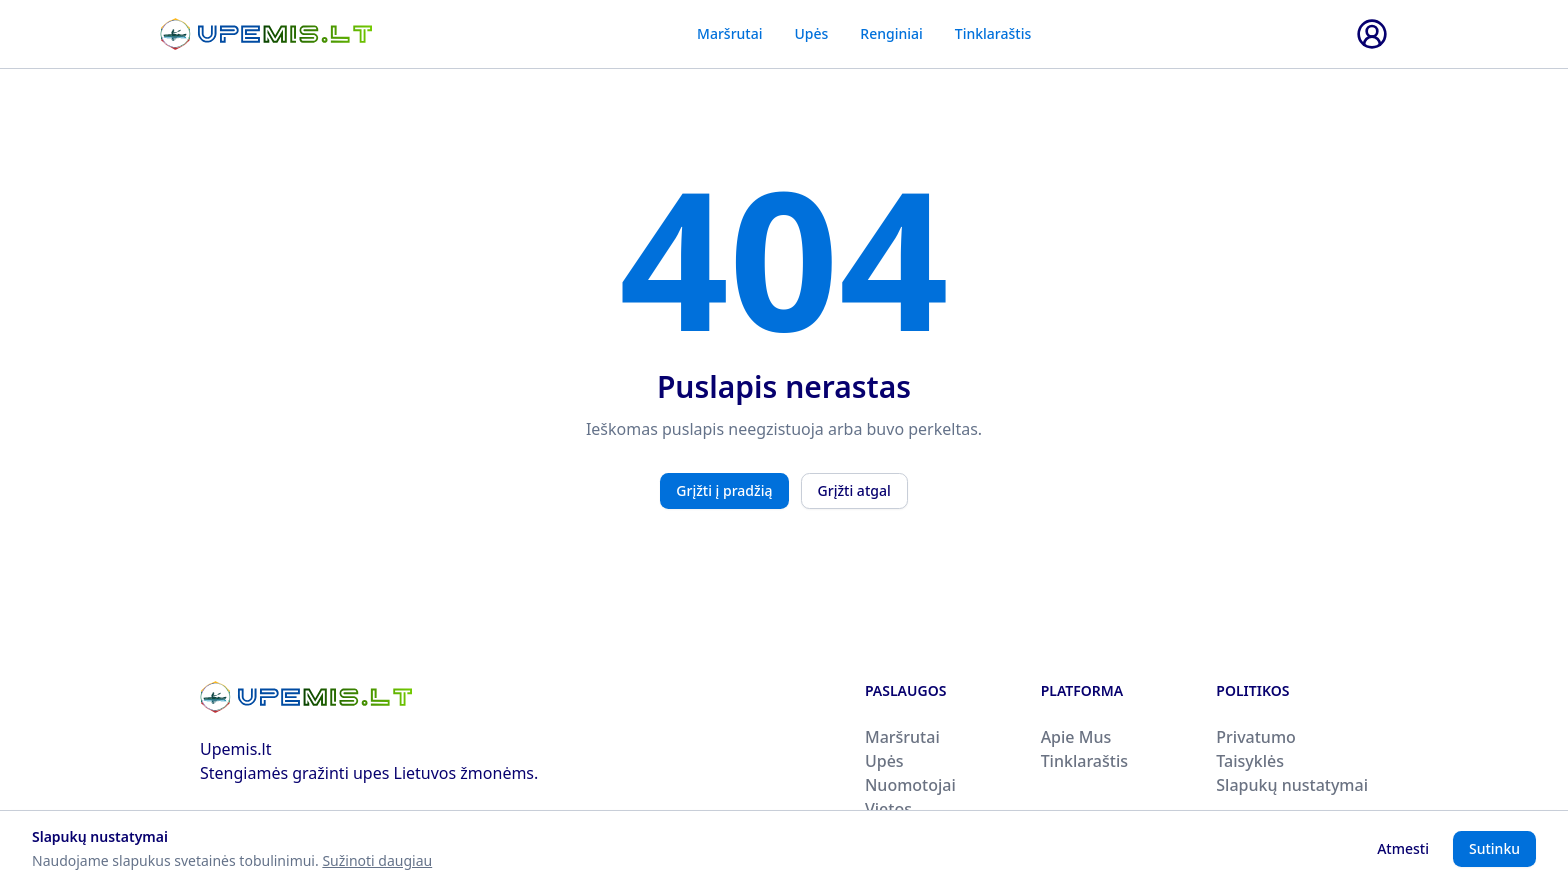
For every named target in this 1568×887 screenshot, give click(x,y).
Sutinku (1494, 848)
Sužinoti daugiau (377, 860)
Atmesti (1403, 848)
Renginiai (891, 33)
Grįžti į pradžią (724, 490)
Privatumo (1256, 737)
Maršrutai (729, 33)
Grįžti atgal (854, 490)
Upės (811, 33)
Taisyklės (1250, 761)
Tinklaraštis (993, 33)
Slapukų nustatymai (1292, 785)
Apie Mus (1076, 737)
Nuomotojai (910, 785)
